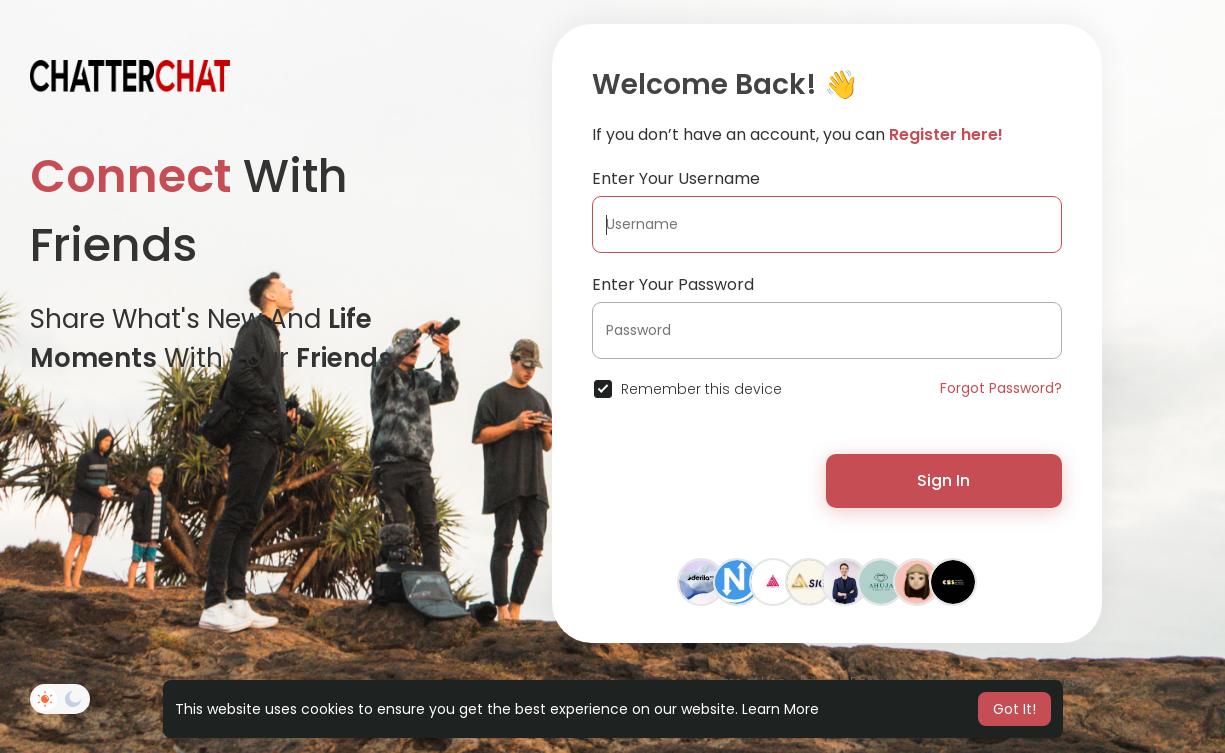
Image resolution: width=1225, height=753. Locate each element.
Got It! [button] (1014, 709)
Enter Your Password (673, 284)
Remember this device (701, 389)
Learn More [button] (780, 709)
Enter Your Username (676, 178)
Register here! (946, 134)
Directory (1066, 681)
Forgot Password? (1001, 388)
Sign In (943, 480)
